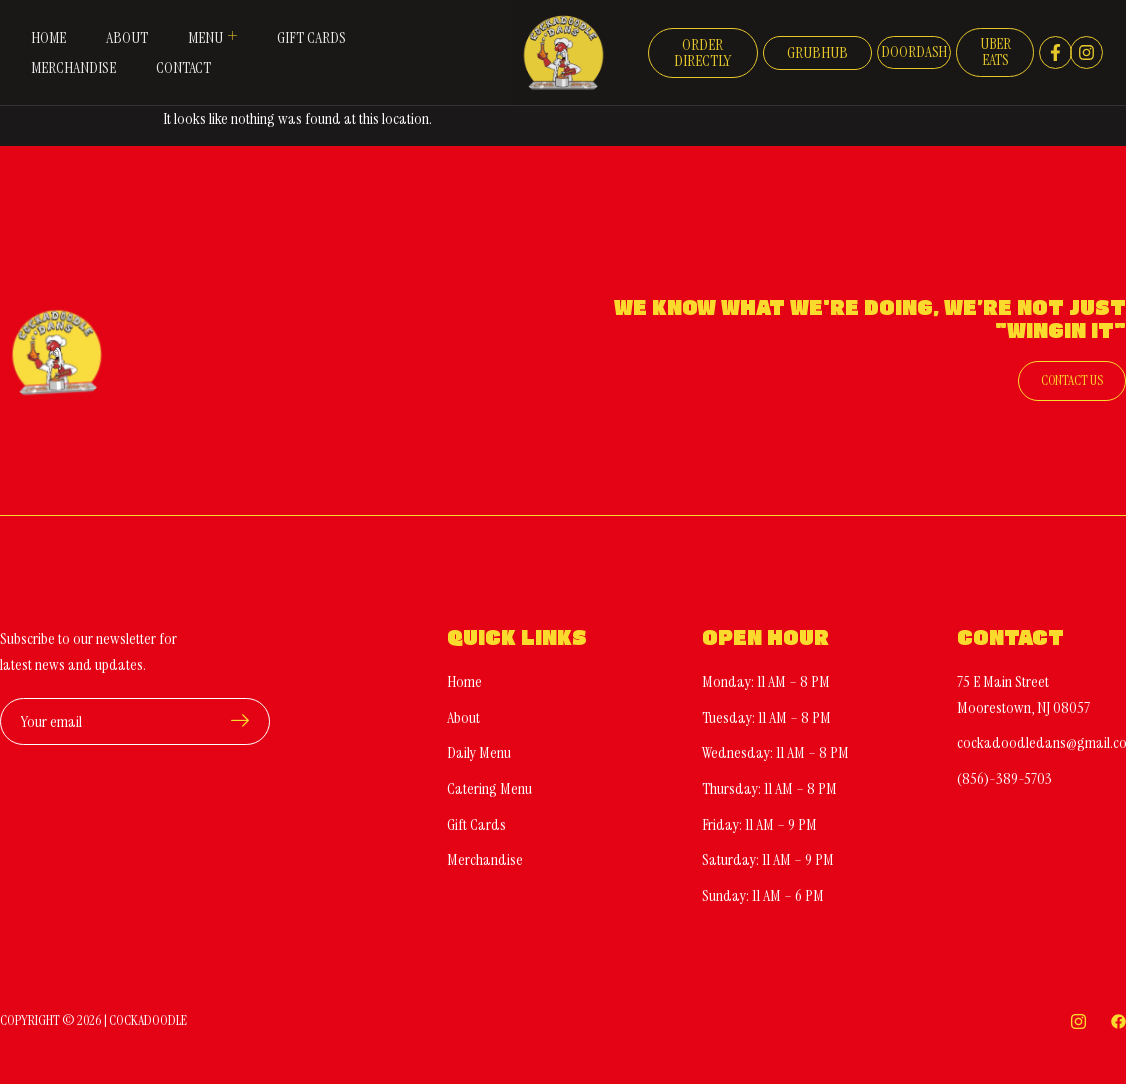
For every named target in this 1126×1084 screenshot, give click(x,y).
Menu (213, 37)
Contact (183, 67)
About (127, 37)
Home (48, 37)
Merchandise (73, 67)
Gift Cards (312, 37)
